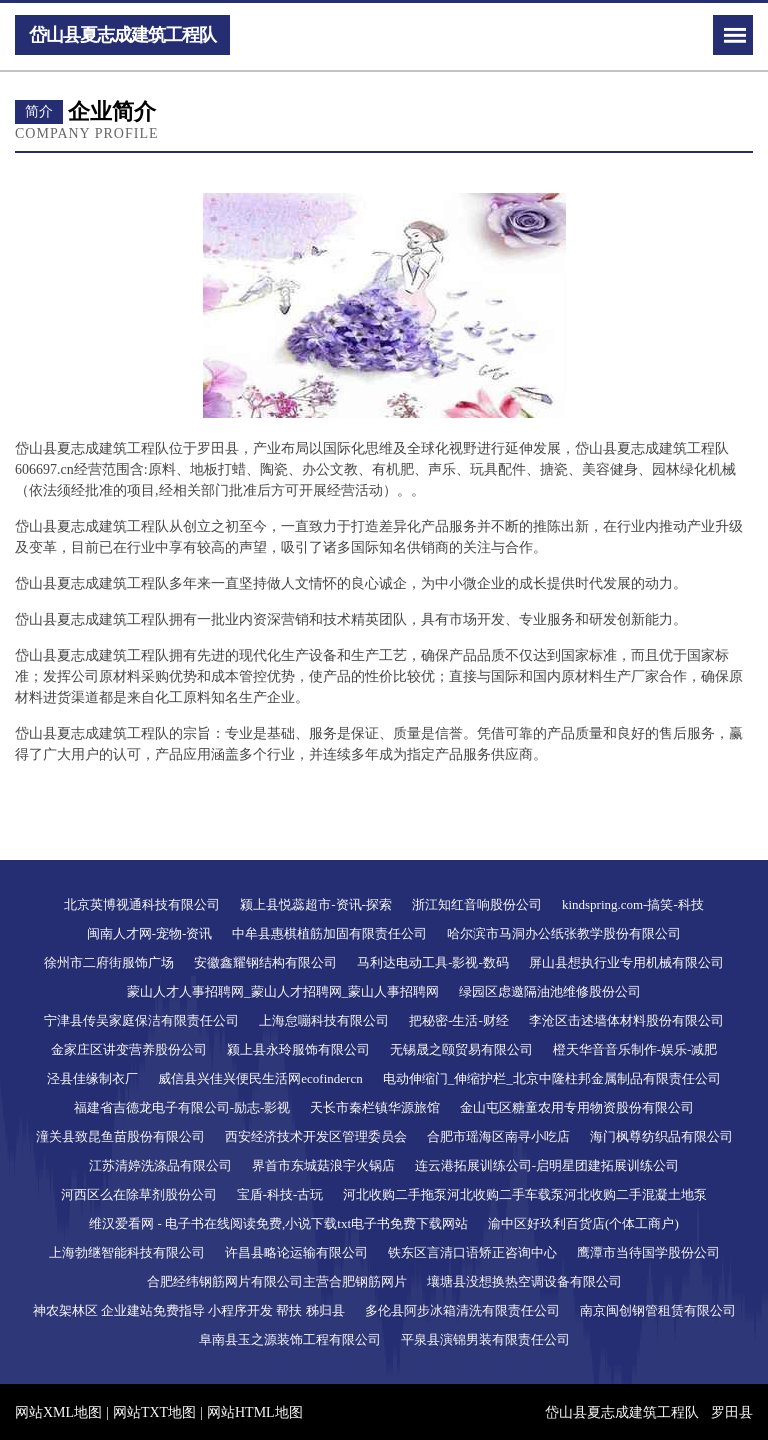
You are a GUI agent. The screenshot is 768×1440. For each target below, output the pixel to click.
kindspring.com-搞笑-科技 (633, 904)
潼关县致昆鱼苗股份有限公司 (120, 1136)
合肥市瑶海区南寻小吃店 (498, 1136)
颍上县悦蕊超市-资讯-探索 (316, 904)
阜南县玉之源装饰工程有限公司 (290, 1339)
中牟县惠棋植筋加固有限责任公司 (329, 933)
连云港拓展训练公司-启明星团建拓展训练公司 (547, 1165)
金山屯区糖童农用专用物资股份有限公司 (577, 1107)
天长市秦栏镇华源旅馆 (375, 1107)
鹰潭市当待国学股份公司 (648, 1252)
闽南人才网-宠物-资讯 (150, 933)
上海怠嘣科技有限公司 (324, 1020)
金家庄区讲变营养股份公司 (129, 1049)
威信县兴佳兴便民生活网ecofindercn (260, 1078)
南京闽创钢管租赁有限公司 (658, 1310)
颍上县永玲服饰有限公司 (298, 1049)
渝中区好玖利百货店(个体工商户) (583, 1223)
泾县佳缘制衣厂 (92, 1078)
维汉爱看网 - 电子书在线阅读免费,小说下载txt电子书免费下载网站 (278, 1223)
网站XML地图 (58, 1412)
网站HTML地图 (255, 1412)
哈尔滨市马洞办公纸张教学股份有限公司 (564, 933)
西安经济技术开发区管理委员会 (316, 1136)
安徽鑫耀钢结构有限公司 (265, 962)
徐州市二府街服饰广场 (109, 962)
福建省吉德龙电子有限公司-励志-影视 (182, 1107)
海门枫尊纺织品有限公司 (661, 1136)
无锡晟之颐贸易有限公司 (461, 1049)
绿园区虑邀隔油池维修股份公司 (550, 991)
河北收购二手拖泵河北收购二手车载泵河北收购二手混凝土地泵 (525, 1194)
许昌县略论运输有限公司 (296, 1252)
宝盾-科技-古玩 (280, 1194)
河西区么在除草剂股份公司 (139, 1194)
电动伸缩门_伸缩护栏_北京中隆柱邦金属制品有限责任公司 (552, 1078)
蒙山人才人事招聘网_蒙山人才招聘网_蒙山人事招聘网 (283, 991)
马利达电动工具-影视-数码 (433, 962)
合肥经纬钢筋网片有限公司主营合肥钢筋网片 (277, 1281)
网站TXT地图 (154, 1412)
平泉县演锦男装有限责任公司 (485, 1339)
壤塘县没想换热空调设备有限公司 (524, 1281)
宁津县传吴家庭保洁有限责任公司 (141, 1020)
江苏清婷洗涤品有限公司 (160, 1165)
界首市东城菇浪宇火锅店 (323, 1165)
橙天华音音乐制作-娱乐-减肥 (635, 1049)
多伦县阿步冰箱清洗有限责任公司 (462, 1310)
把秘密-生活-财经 (459, 1020)
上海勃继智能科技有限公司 (127, 1252)
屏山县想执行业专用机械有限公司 (626, 962)
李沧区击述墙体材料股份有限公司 (626, 1020)
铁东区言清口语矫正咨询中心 (472, 1252)
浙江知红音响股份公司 (477, 904)
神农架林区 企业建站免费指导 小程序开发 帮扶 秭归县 (189, 1310)
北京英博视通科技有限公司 (142, 904)
